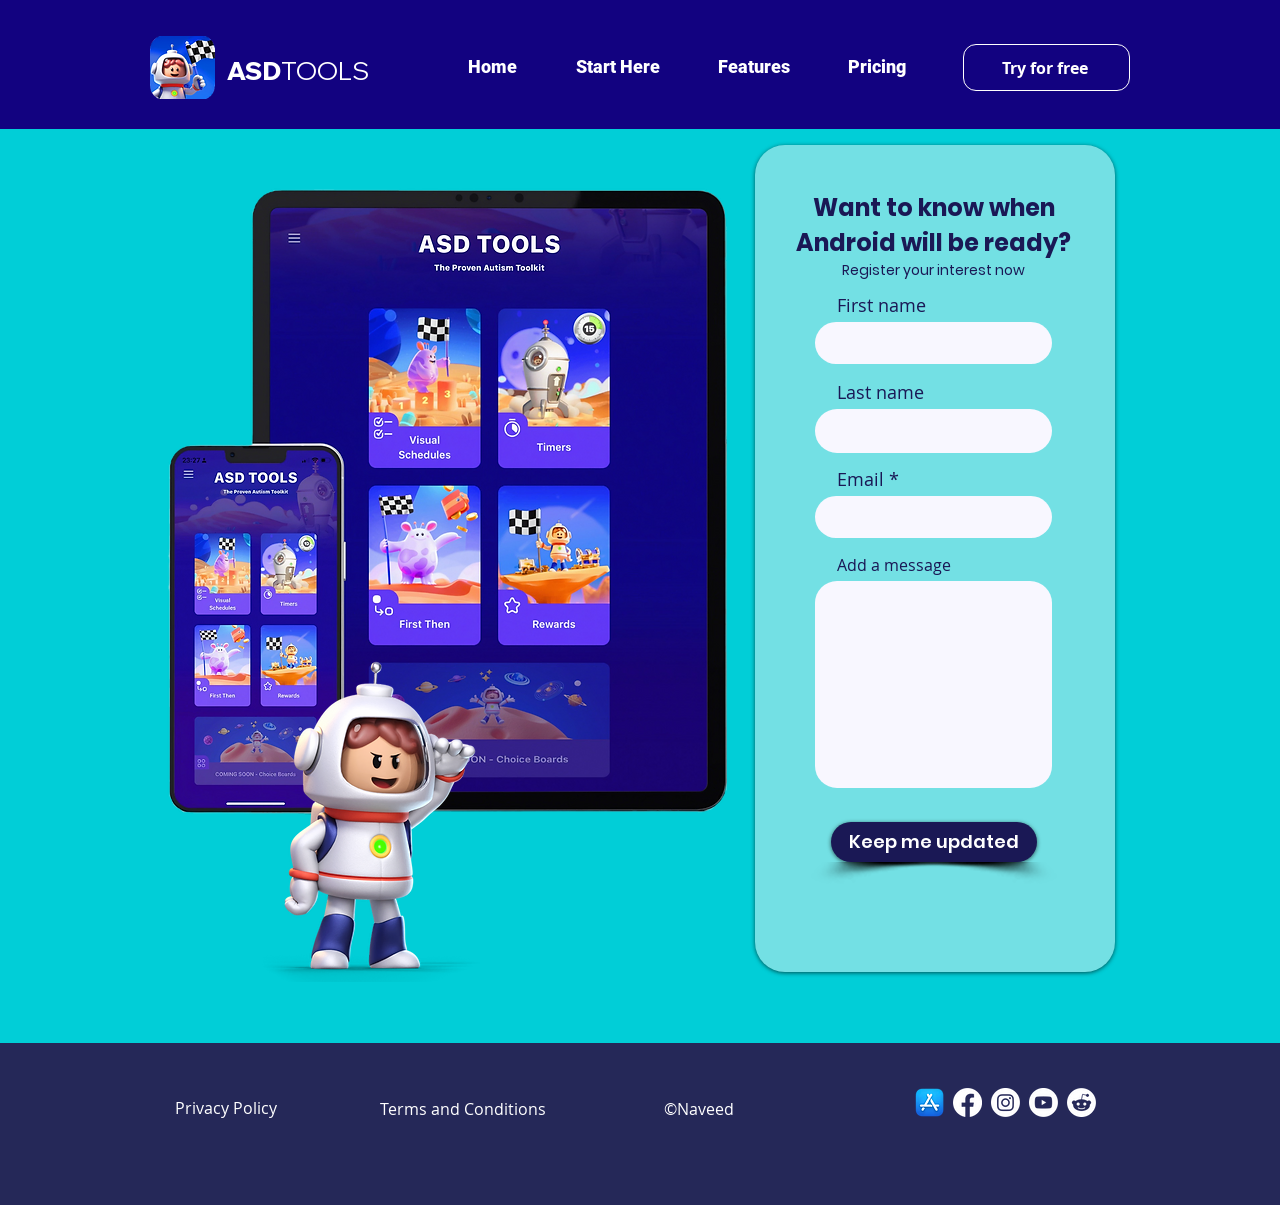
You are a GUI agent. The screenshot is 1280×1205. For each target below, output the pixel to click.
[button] (617, 67)
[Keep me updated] (934, 842)
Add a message (894, 565)
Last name (880, 392)
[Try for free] (1046, 67)
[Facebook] (967, 1102)
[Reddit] (1081, 1102)
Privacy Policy (226, 1108)
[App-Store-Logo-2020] (929, 1102)
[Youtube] (1043, 1102)
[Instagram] (1005, 1102)
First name (881, 305)
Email (860, 479)
